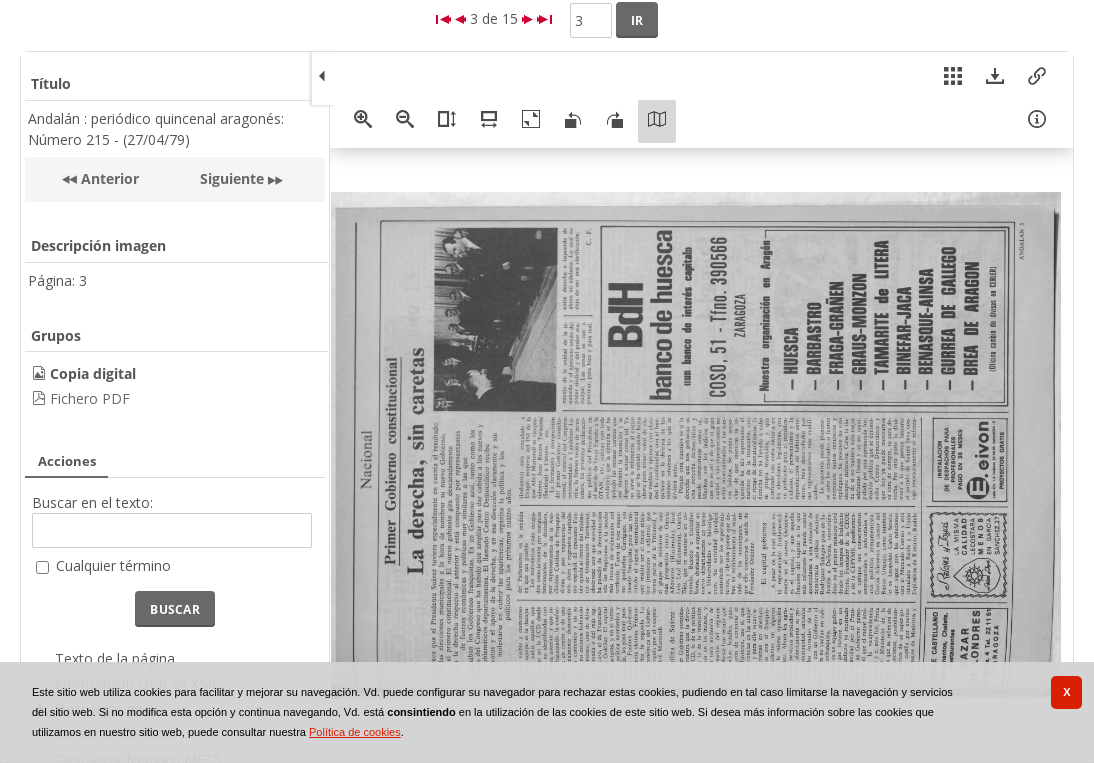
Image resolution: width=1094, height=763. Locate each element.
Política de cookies (355, 732)
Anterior (108, 178)
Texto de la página (115, 658)
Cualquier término (113, 565)
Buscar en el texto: (92, 502)
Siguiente (232, 178)
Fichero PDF (90, 398)
